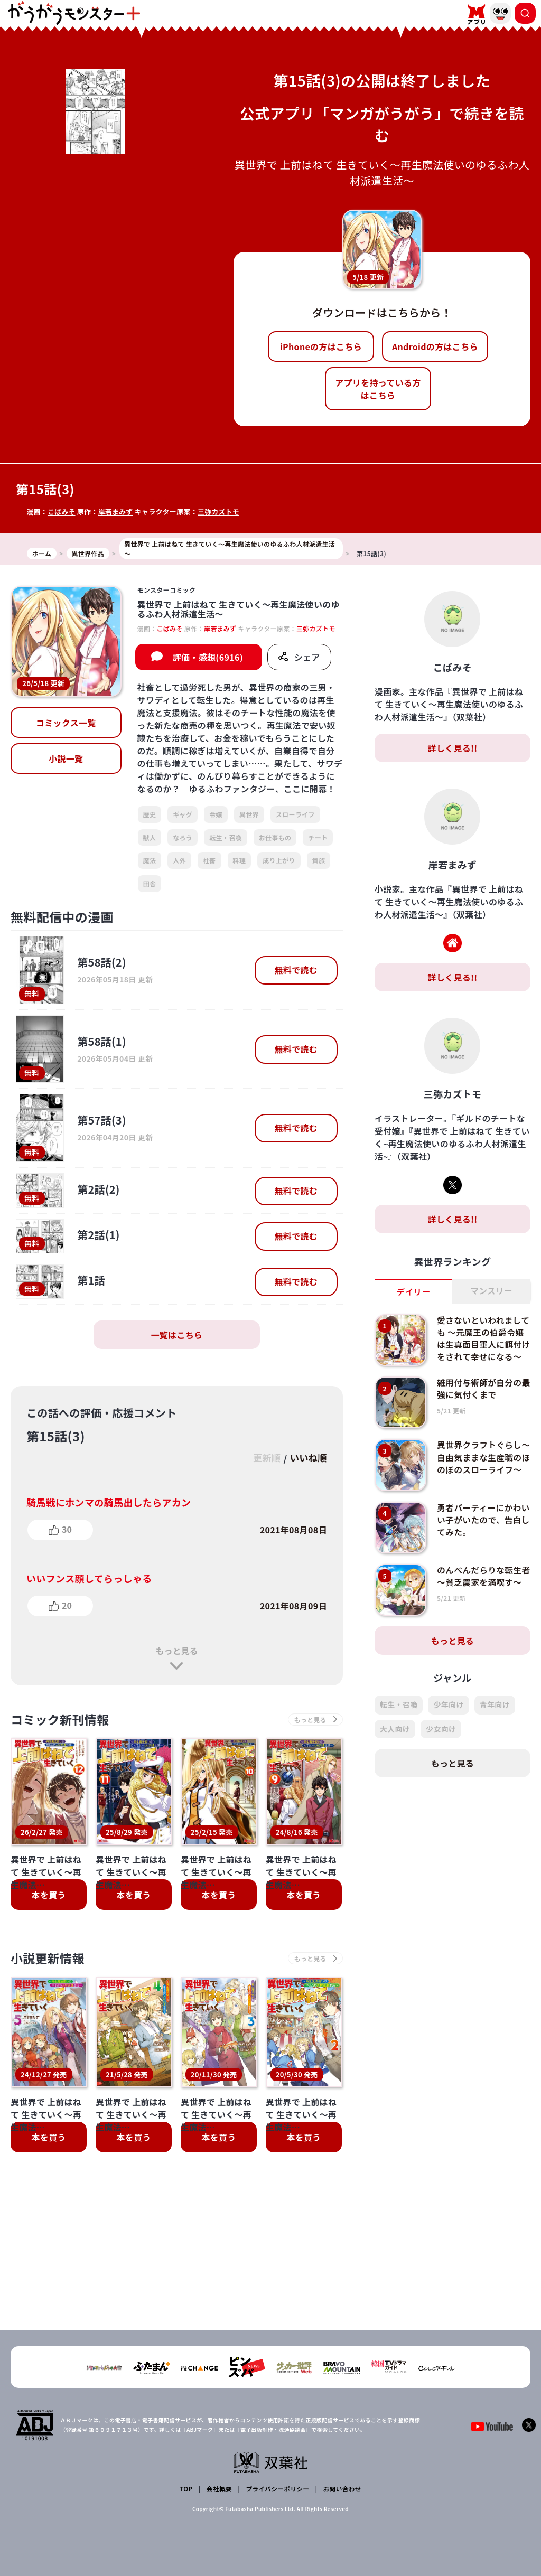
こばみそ (62, 512)
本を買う (48, 1895)
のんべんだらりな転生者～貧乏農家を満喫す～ (480, 1589)
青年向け (495, 1712)
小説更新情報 (49, 1959)
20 (67, 1605)
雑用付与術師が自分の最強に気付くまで (480, 1395)
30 (67, 1529)
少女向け (441, 1736)
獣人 (149, 837)
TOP (186, 2489)
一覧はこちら (176, 1334)
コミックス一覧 (66, 722)
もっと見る (176, 1650)
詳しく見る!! (452, 748)
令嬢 (215, 814)
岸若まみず (116, 512)
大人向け (395, 1736)
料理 (239, 860)
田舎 (149, 883)
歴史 (149, 814)
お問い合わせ (341, 2489)
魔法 (149, 860)
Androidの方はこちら (435, 346)
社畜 (209, 860)
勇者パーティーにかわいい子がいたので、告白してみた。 (480, 1527)
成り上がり (279, 860)
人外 (179, 860)
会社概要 (219, 2489)
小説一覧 (66, 758)
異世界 (249, 814)
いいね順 (307, 1458)
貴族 (318, 860)
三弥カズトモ (220, 512)
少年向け (448, 1712)
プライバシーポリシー (277, 2489)
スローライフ (295, 814)
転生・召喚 (225, 837)
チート (318, 837)
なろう (182, 837)
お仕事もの (275, 837)
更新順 (264, 1458)
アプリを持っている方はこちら (378, 388)
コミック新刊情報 (62, 1720)
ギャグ (182, 814)
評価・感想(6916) (208, 657)
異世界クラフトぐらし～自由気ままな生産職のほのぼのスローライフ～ (480, 1470)
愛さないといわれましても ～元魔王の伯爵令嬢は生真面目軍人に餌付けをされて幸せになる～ (481, 1344)
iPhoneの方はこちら (321, 346)
